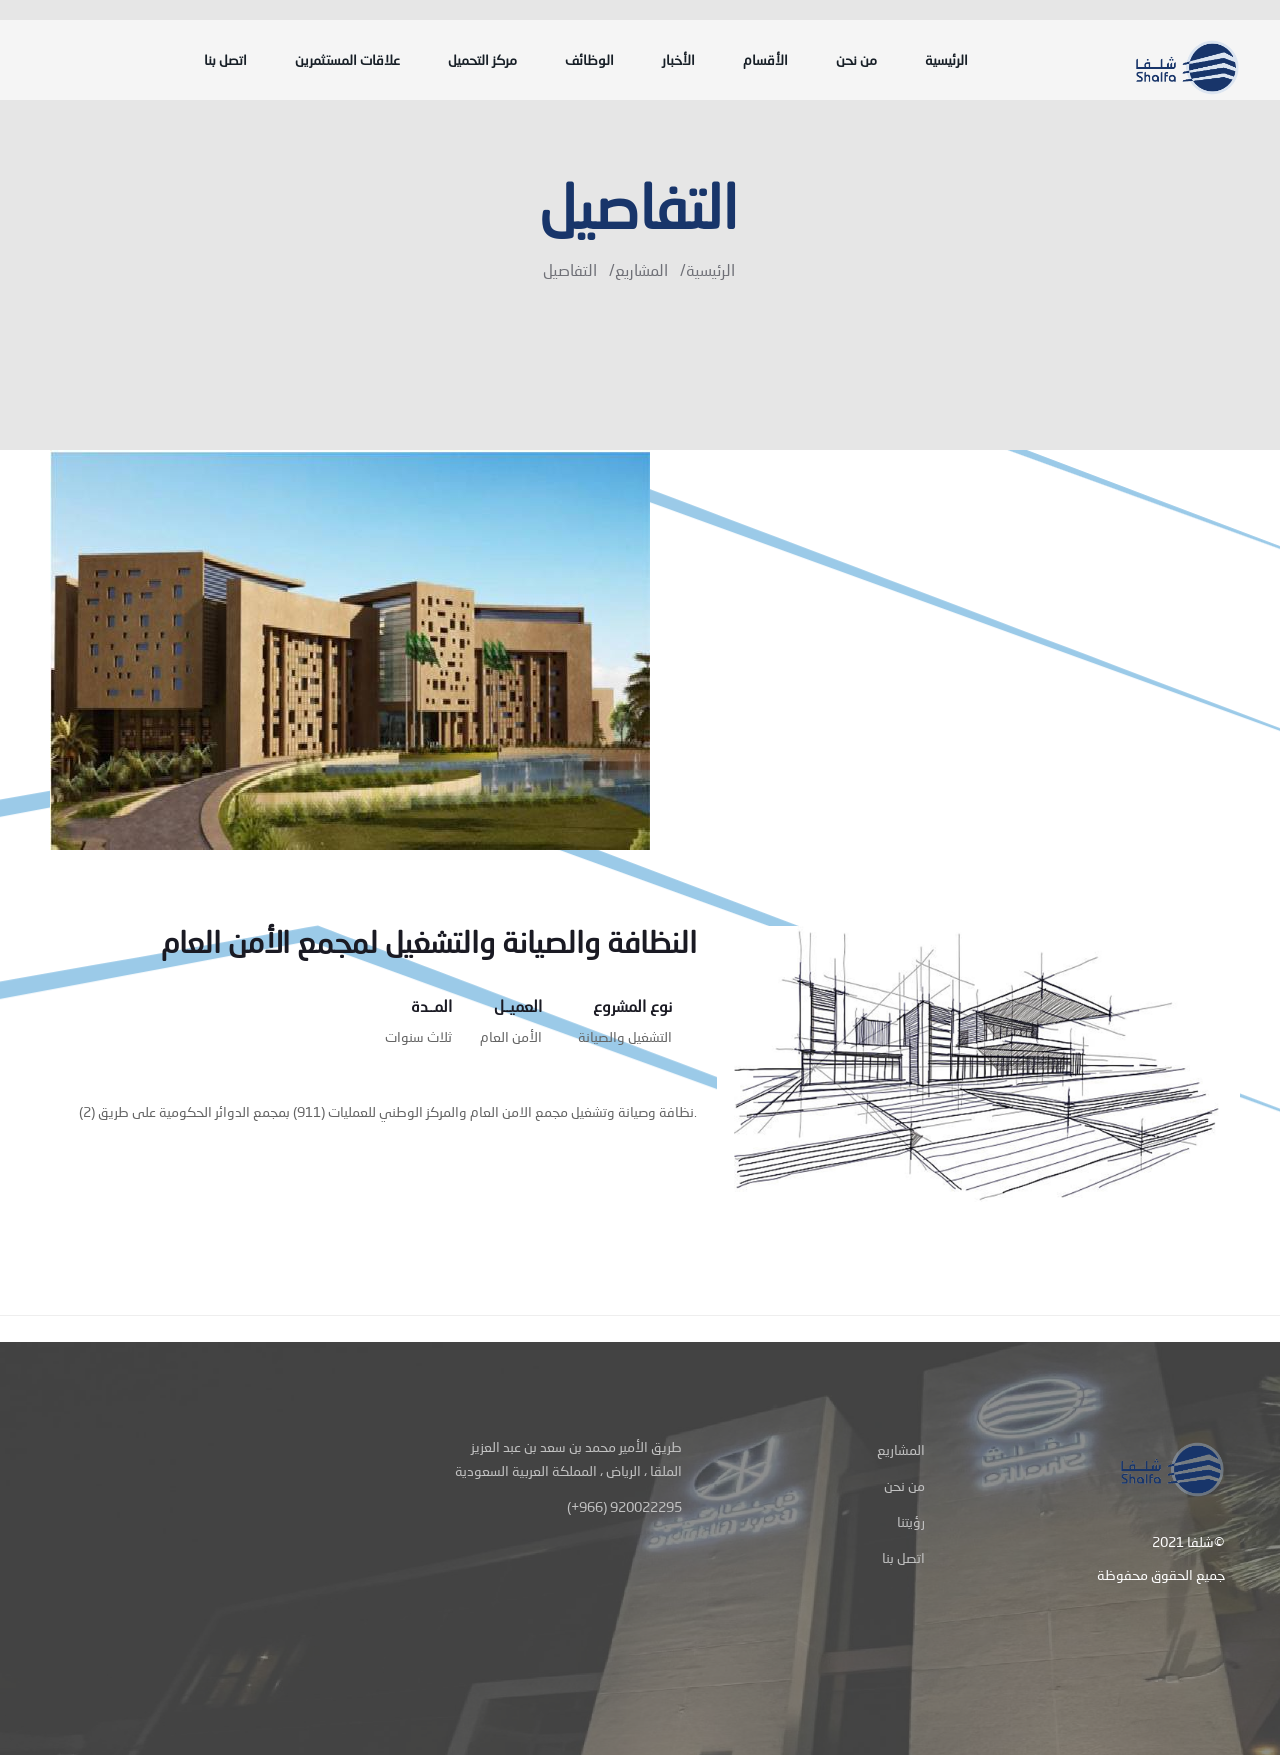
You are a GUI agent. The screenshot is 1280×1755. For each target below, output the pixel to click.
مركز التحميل (482, 60)
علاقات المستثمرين (347, 60)
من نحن (856, 60)
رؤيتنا (911, 1521)
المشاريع (641, 269)
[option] (640, 650)
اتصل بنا (225, 60)
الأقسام (765, 60)
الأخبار (678, 60)
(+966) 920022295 (624, 1506)
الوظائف (589, 60)
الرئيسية (946, 60)
